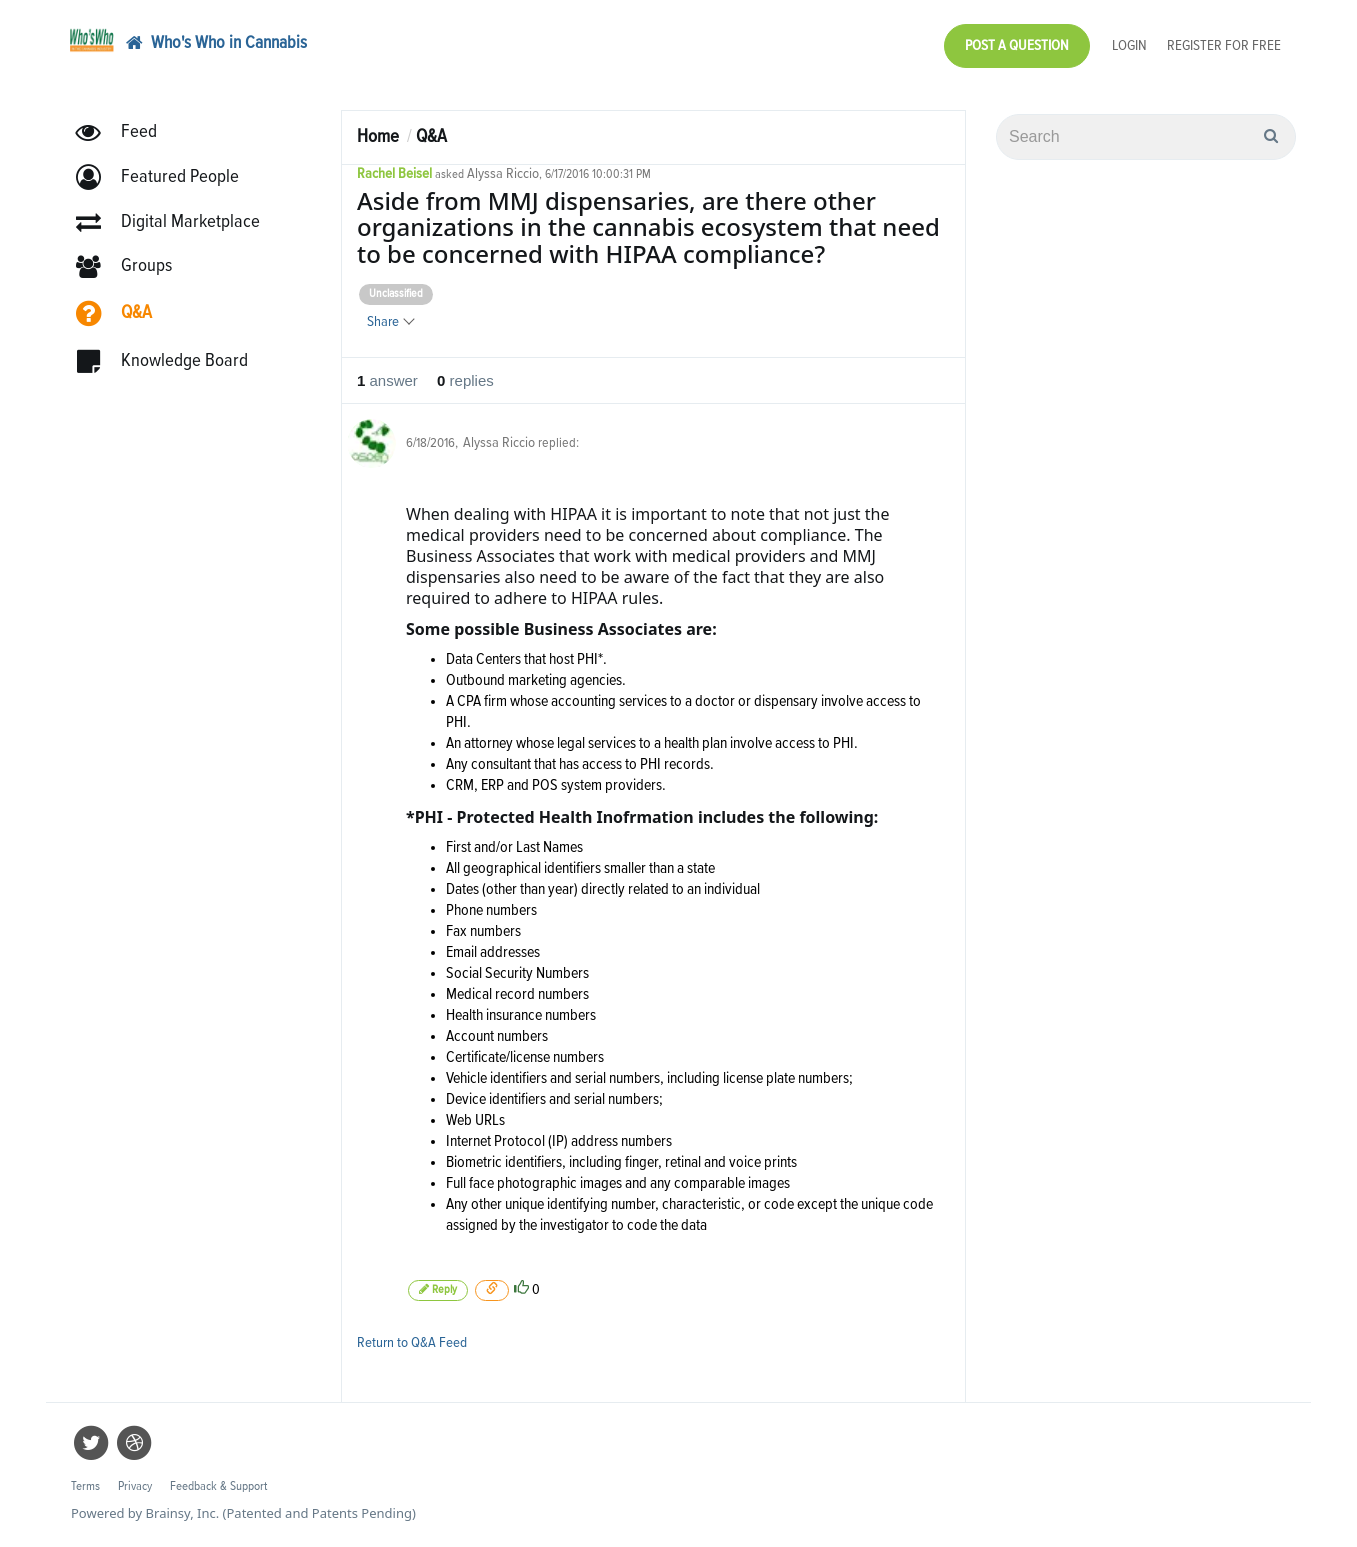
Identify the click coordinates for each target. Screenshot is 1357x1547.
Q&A (431, 136)
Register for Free (1224, 45)
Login (1129, 45)
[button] (166, 177)
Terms (85, 1486)
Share (390, 321)
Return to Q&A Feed (412, 1342)
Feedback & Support (218, 1486)
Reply (438, 1289)
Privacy (135, 1486)
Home (378, 136)
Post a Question (1017, 45)
